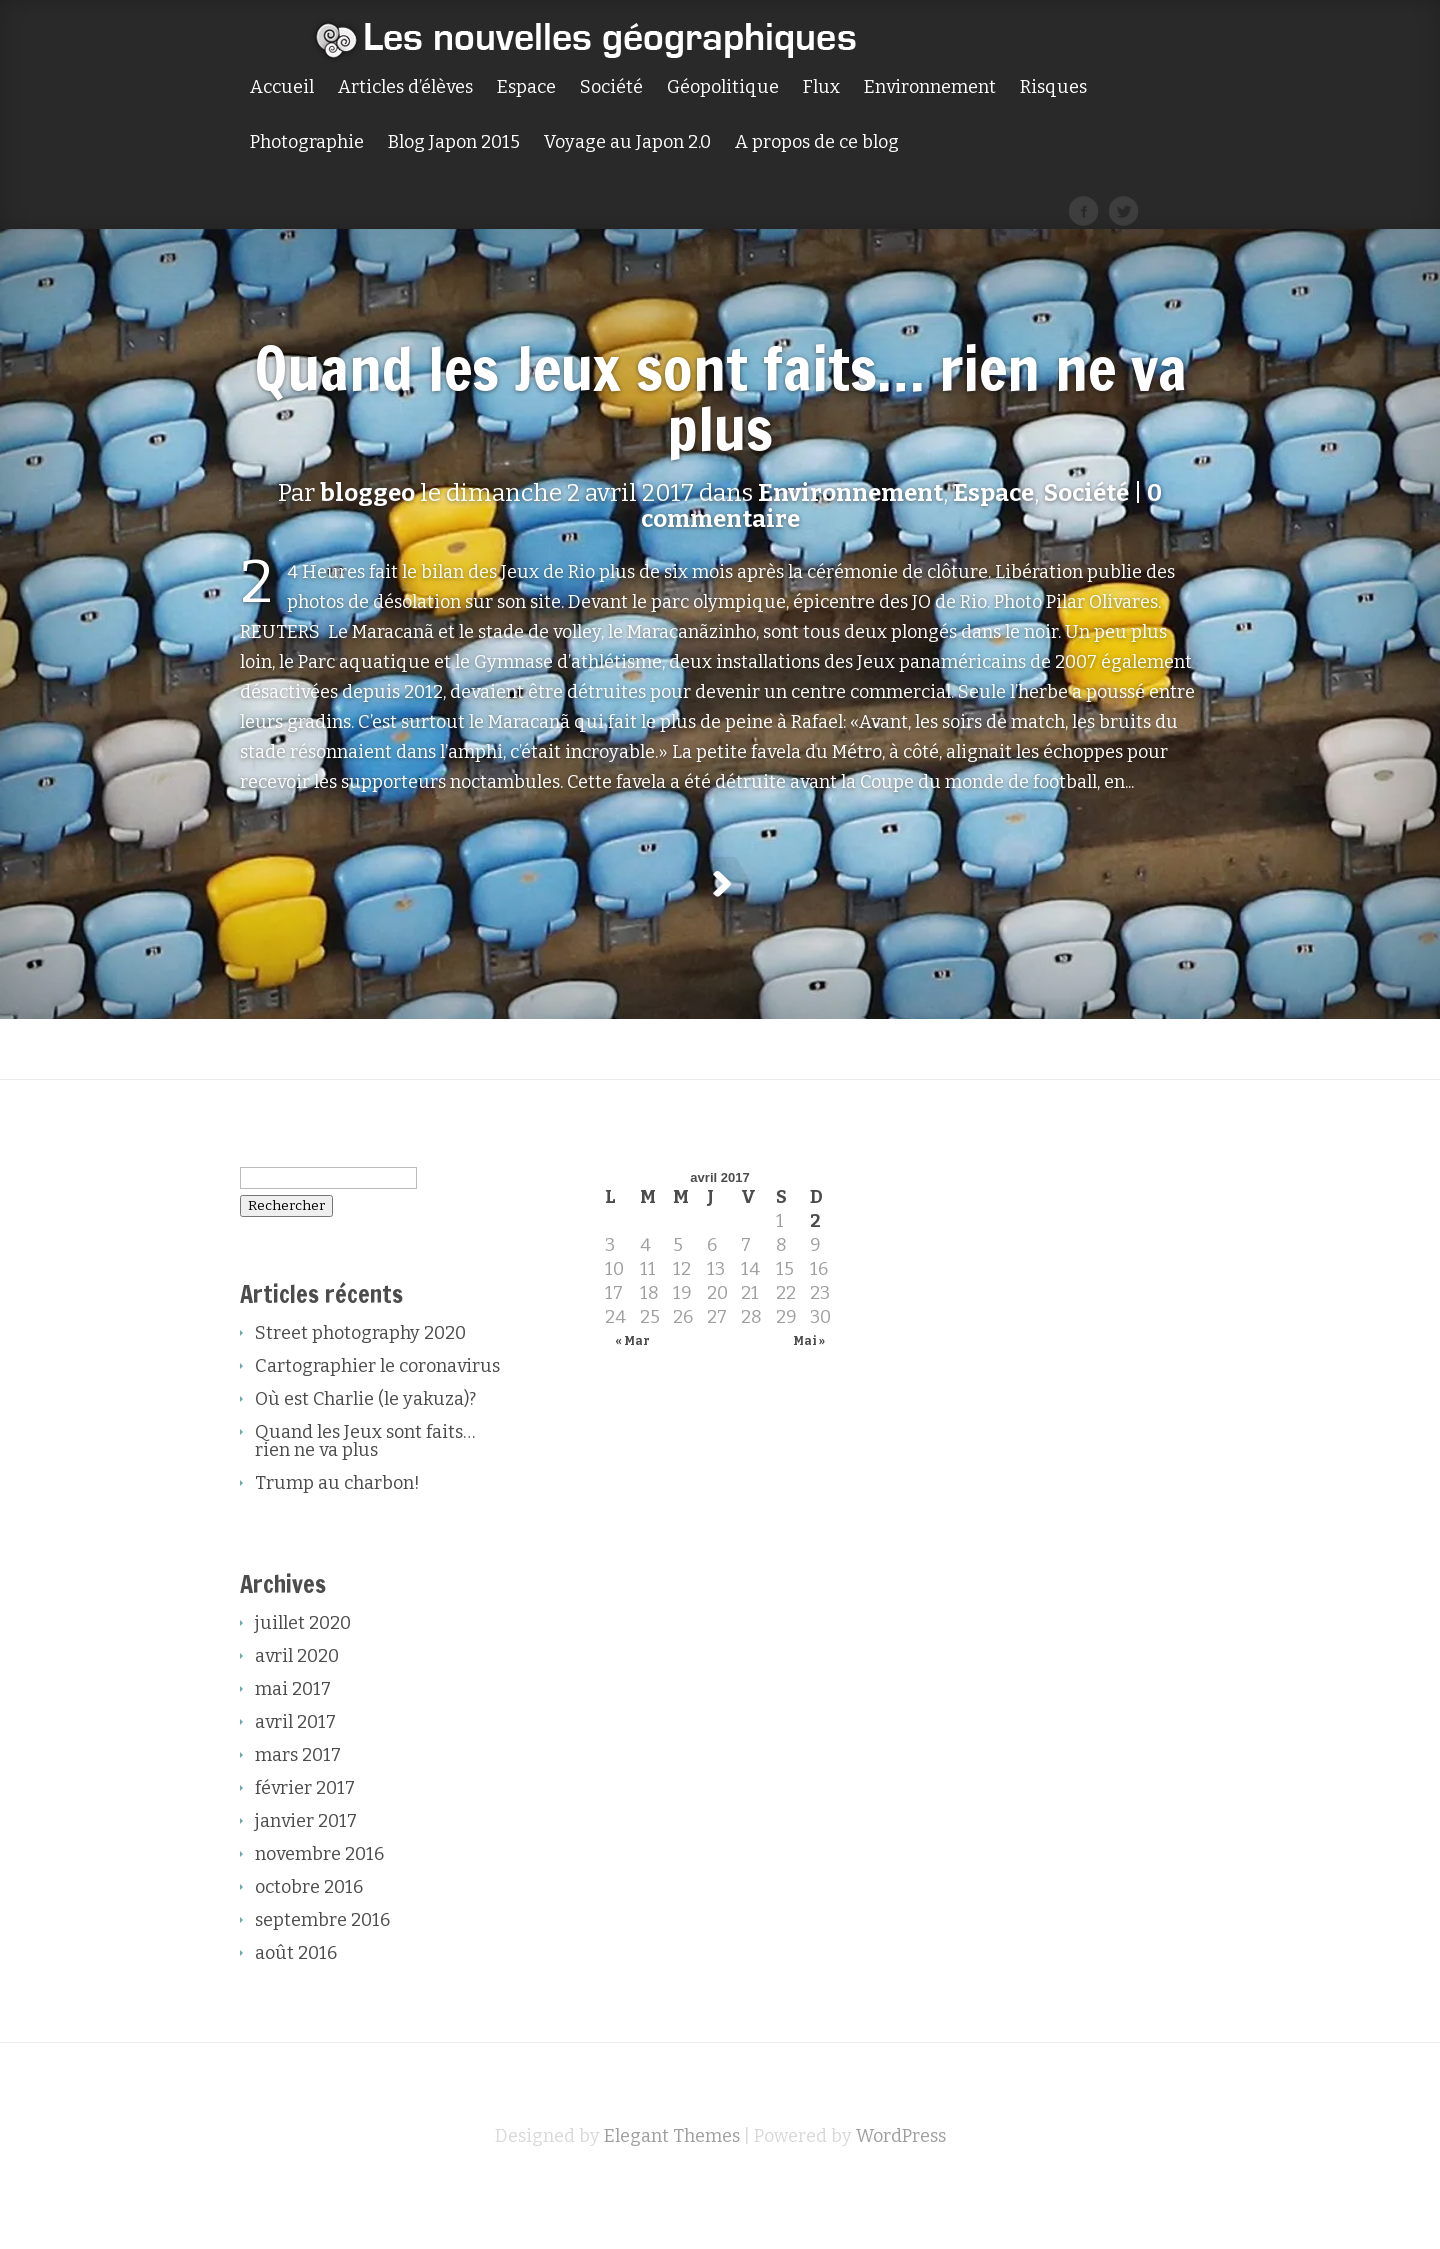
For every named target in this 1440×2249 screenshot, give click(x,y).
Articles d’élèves (405, 88)
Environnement (930, 88)
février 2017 (305, 1838)
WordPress (901, 2186)
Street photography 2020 (360, 1383)
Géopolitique (723, 88)
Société (611, 88)
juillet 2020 (303, 1673)
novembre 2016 (319, 1904)
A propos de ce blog (817, 143)
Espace (526, 88)
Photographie (307, 143)
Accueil (282, 88)
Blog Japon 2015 (454, 143)
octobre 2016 (309, 1937)
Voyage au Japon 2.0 (627, 143)
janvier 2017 (306, 1871)
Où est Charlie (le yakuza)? (365, 1449)
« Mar (632, 1391)
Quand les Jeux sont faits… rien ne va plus (720, 398)
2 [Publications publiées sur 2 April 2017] (815, 1271)
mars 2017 (298, 1805)
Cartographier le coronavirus (377, 1416)
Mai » (809, 1391)
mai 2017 (293, 1739)
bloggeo (367, 493)
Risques (1053, 88)
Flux (821, 88)
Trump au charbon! (337, 1533)
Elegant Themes (672, 2186)
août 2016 (296, 2003)
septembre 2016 (322, 1970)
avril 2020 (297, 1706)
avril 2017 (295, 1772)
